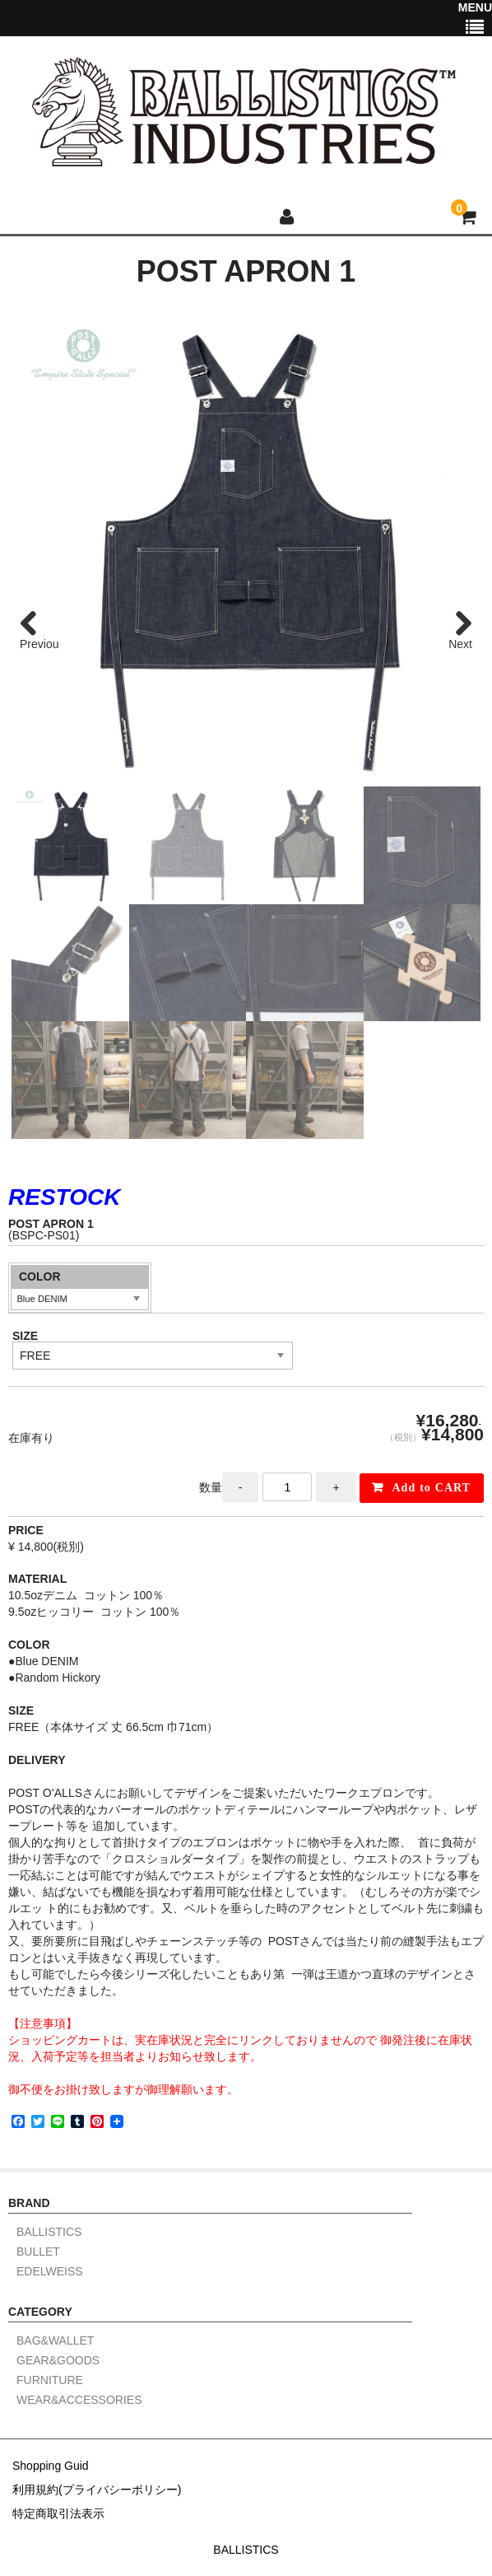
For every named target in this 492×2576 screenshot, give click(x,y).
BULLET (38, 2252)
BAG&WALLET (55, 2341)
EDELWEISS (49, 2272)
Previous (39, 644)
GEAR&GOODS (58, 2360)
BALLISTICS (48, 2232)
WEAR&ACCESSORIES (79, 2400)
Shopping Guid (50, 2465)
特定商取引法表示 (58, 2513)
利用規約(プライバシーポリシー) (96, 2489)
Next (460, 644)
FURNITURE (49, 2380)
